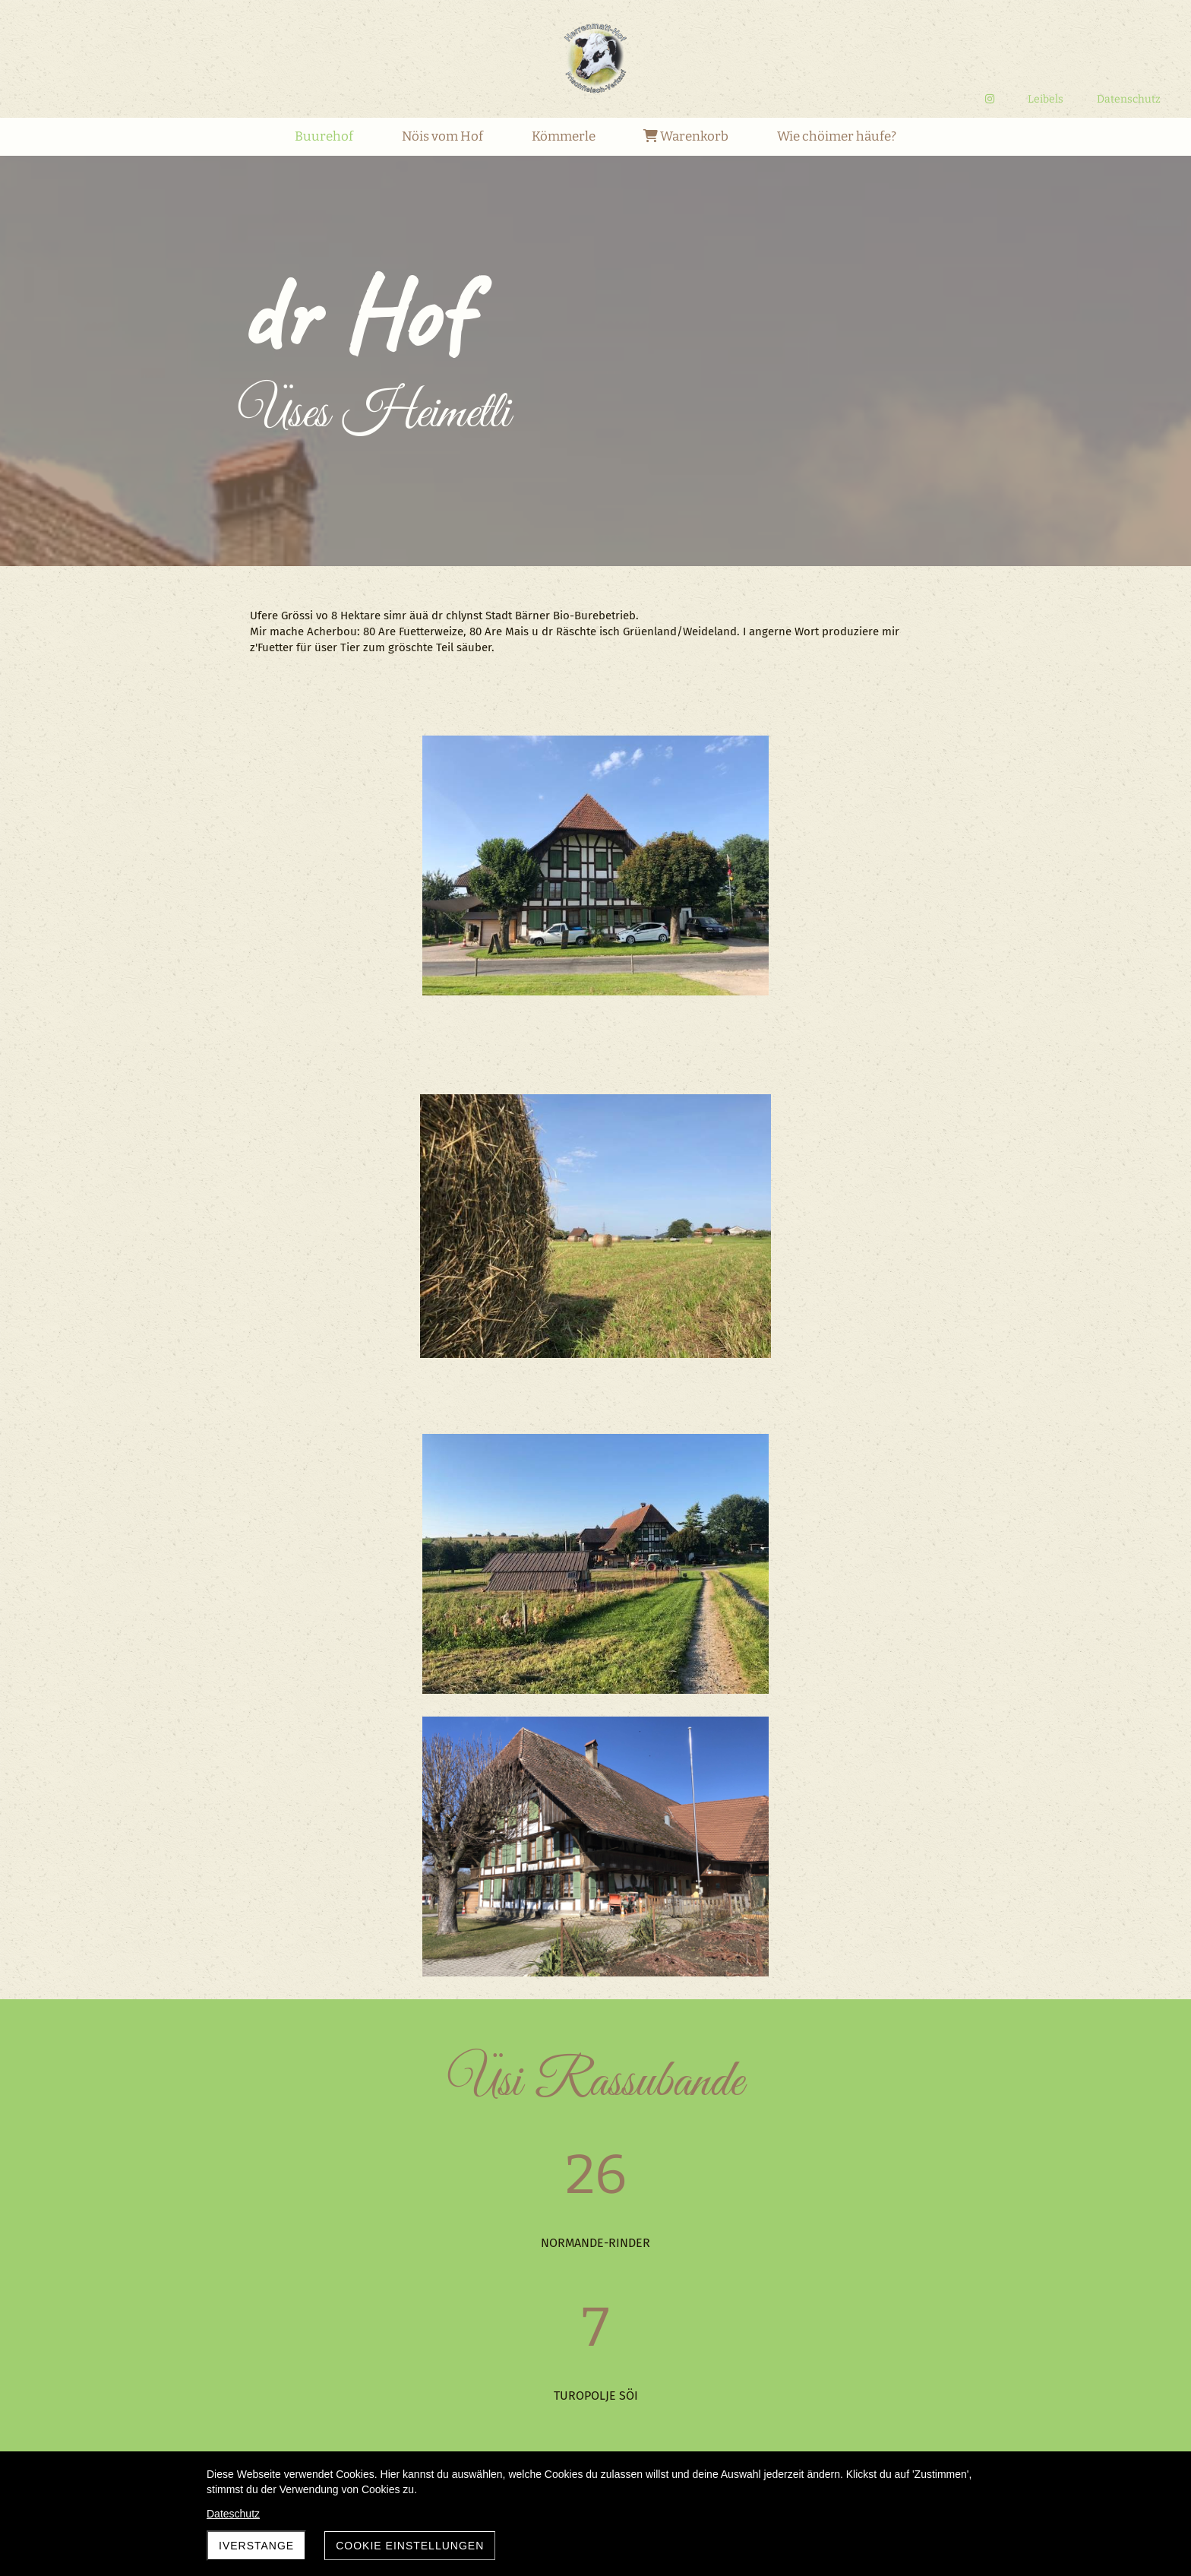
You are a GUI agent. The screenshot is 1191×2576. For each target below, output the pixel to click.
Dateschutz (233, 2514)
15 (684, 2419)
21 (824, 2419)
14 (660, 2419)
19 (777, 2419)
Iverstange (256, 2546)
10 (567, 2419)
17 (730, 2419)
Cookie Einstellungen (410, 2546)
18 (753, 2419)
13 (636, 2419)
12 (613, 2419)
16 (707, 2419)
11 (590, 2419)
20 (801, 2419)
